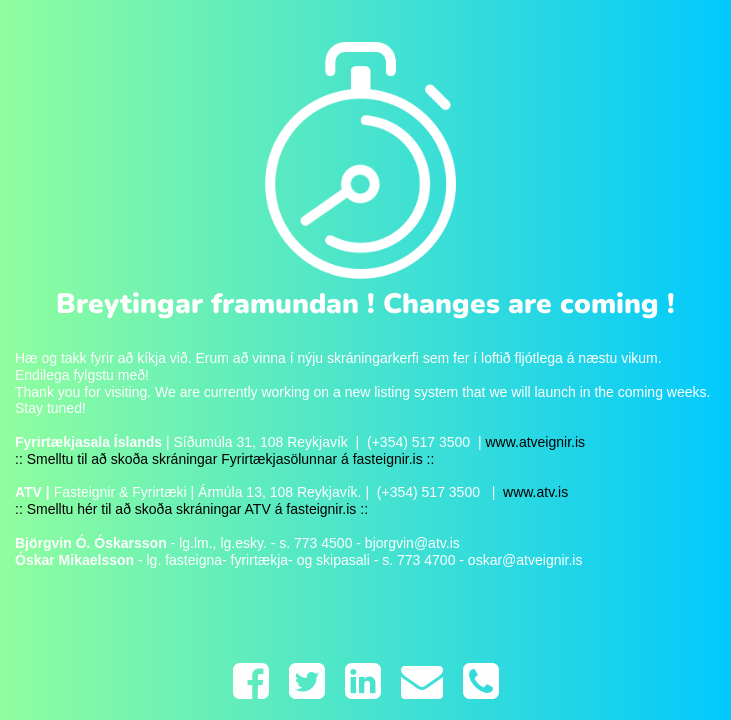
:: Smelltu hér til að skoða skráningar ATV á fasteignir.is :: (191, 509)
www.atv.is (533, 492)
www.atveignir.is (535, 442)
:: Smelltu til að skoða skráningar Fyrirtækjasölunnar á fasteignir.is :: (224, 459)
